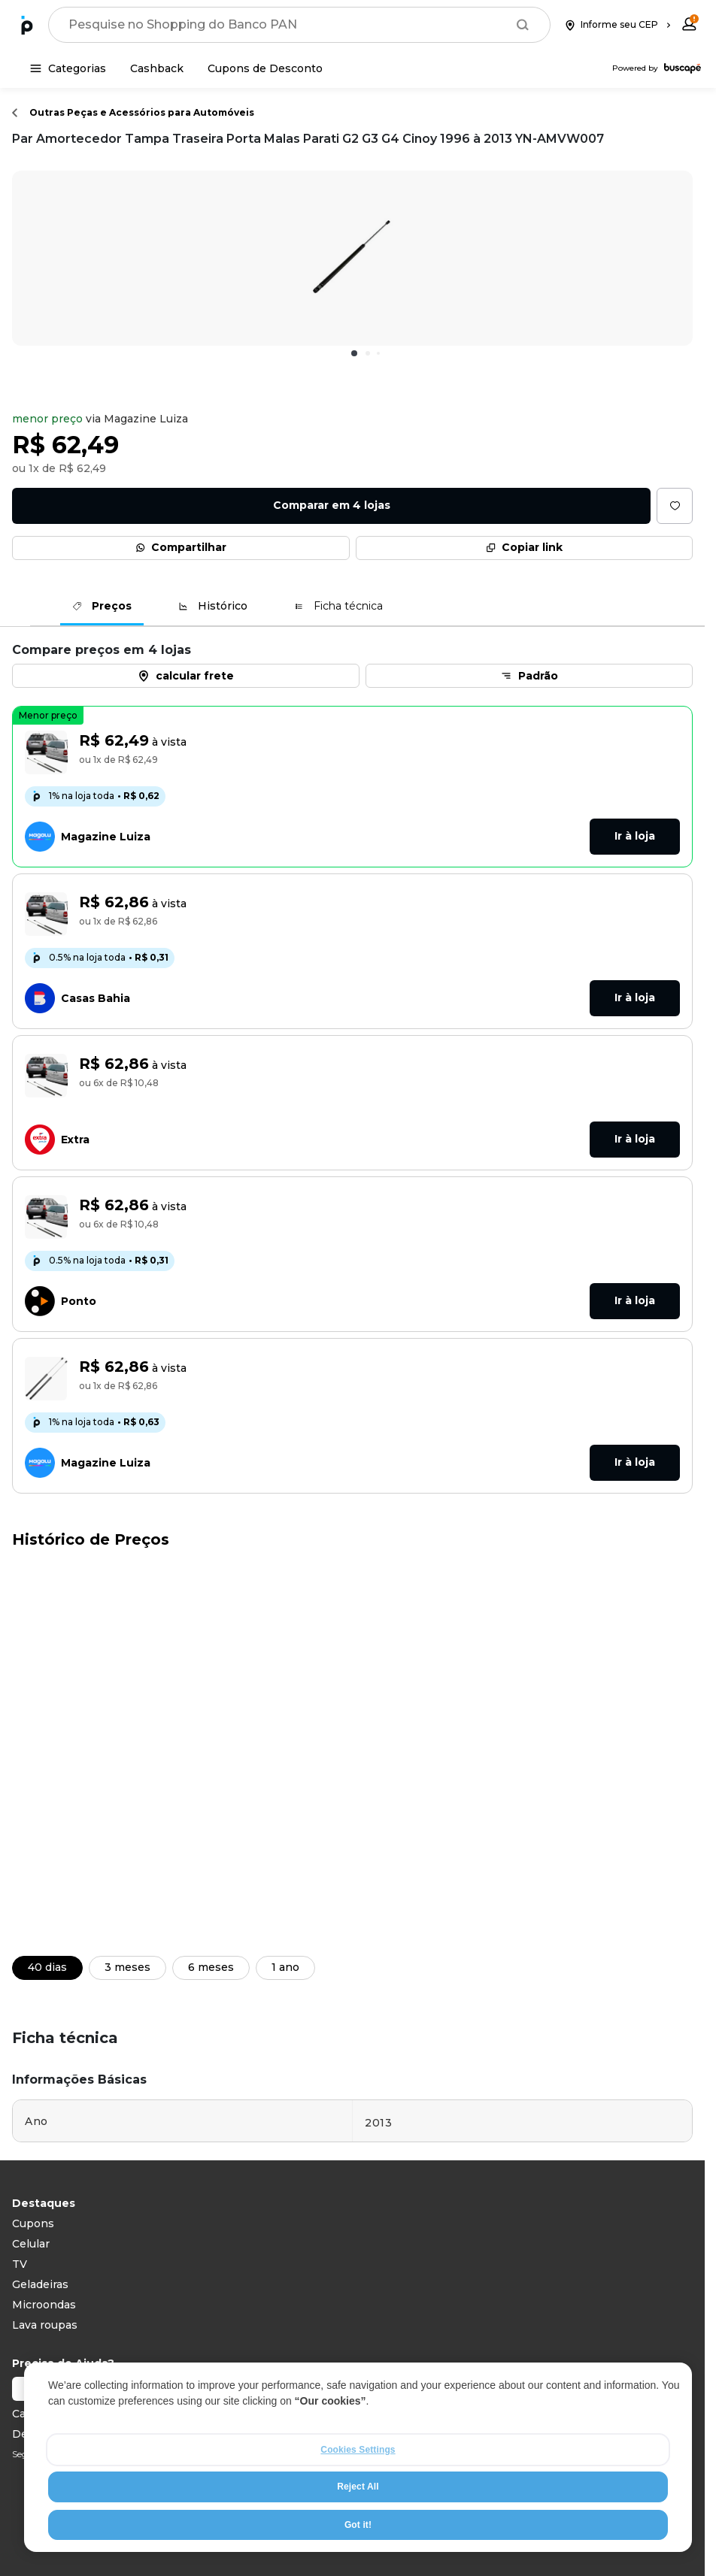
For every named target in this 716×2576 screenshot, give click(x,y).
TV (19, 2264)
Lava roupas (44, 2325)
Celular (31, 2244)
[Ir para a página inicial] (27, 25)
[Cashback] (157, 68)
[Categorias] (68, 68)
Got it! (358, 2526)
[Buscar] (523, 25)
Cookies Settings (357, 2451)
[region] (358, 2458)
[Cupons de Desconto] (265, 68)
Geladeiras (40, 2284)
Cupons (33, 2223)
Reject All (357, 2488)
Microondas (44, 2304)
